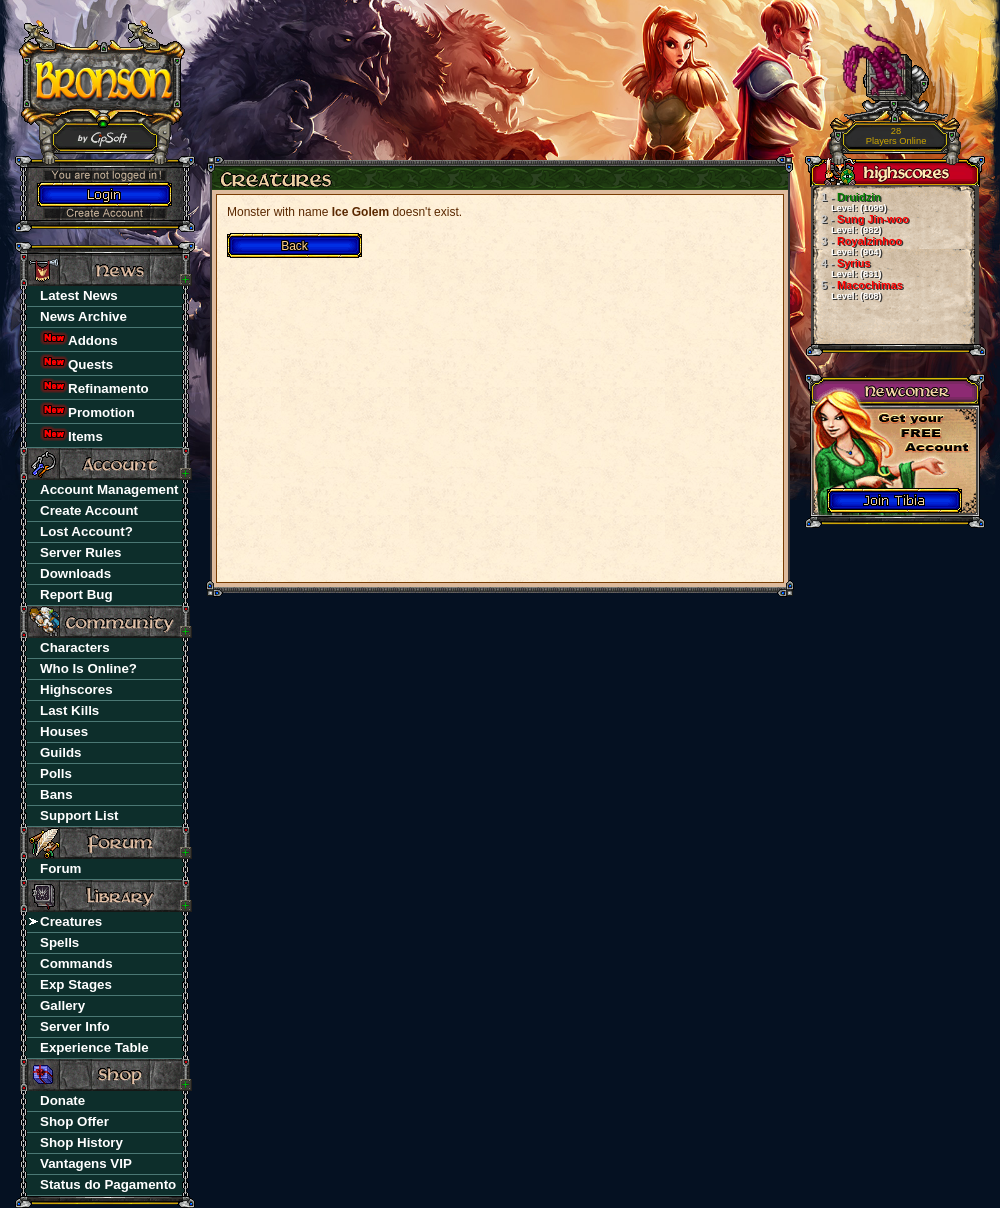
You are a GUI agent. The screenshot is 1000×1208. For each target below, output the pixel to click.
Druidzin (848, 202)
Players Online (896, 136)
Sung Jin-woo (860, 224)
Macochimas (857, 290)
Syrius (846, 268)
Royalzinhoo (856, 246)
